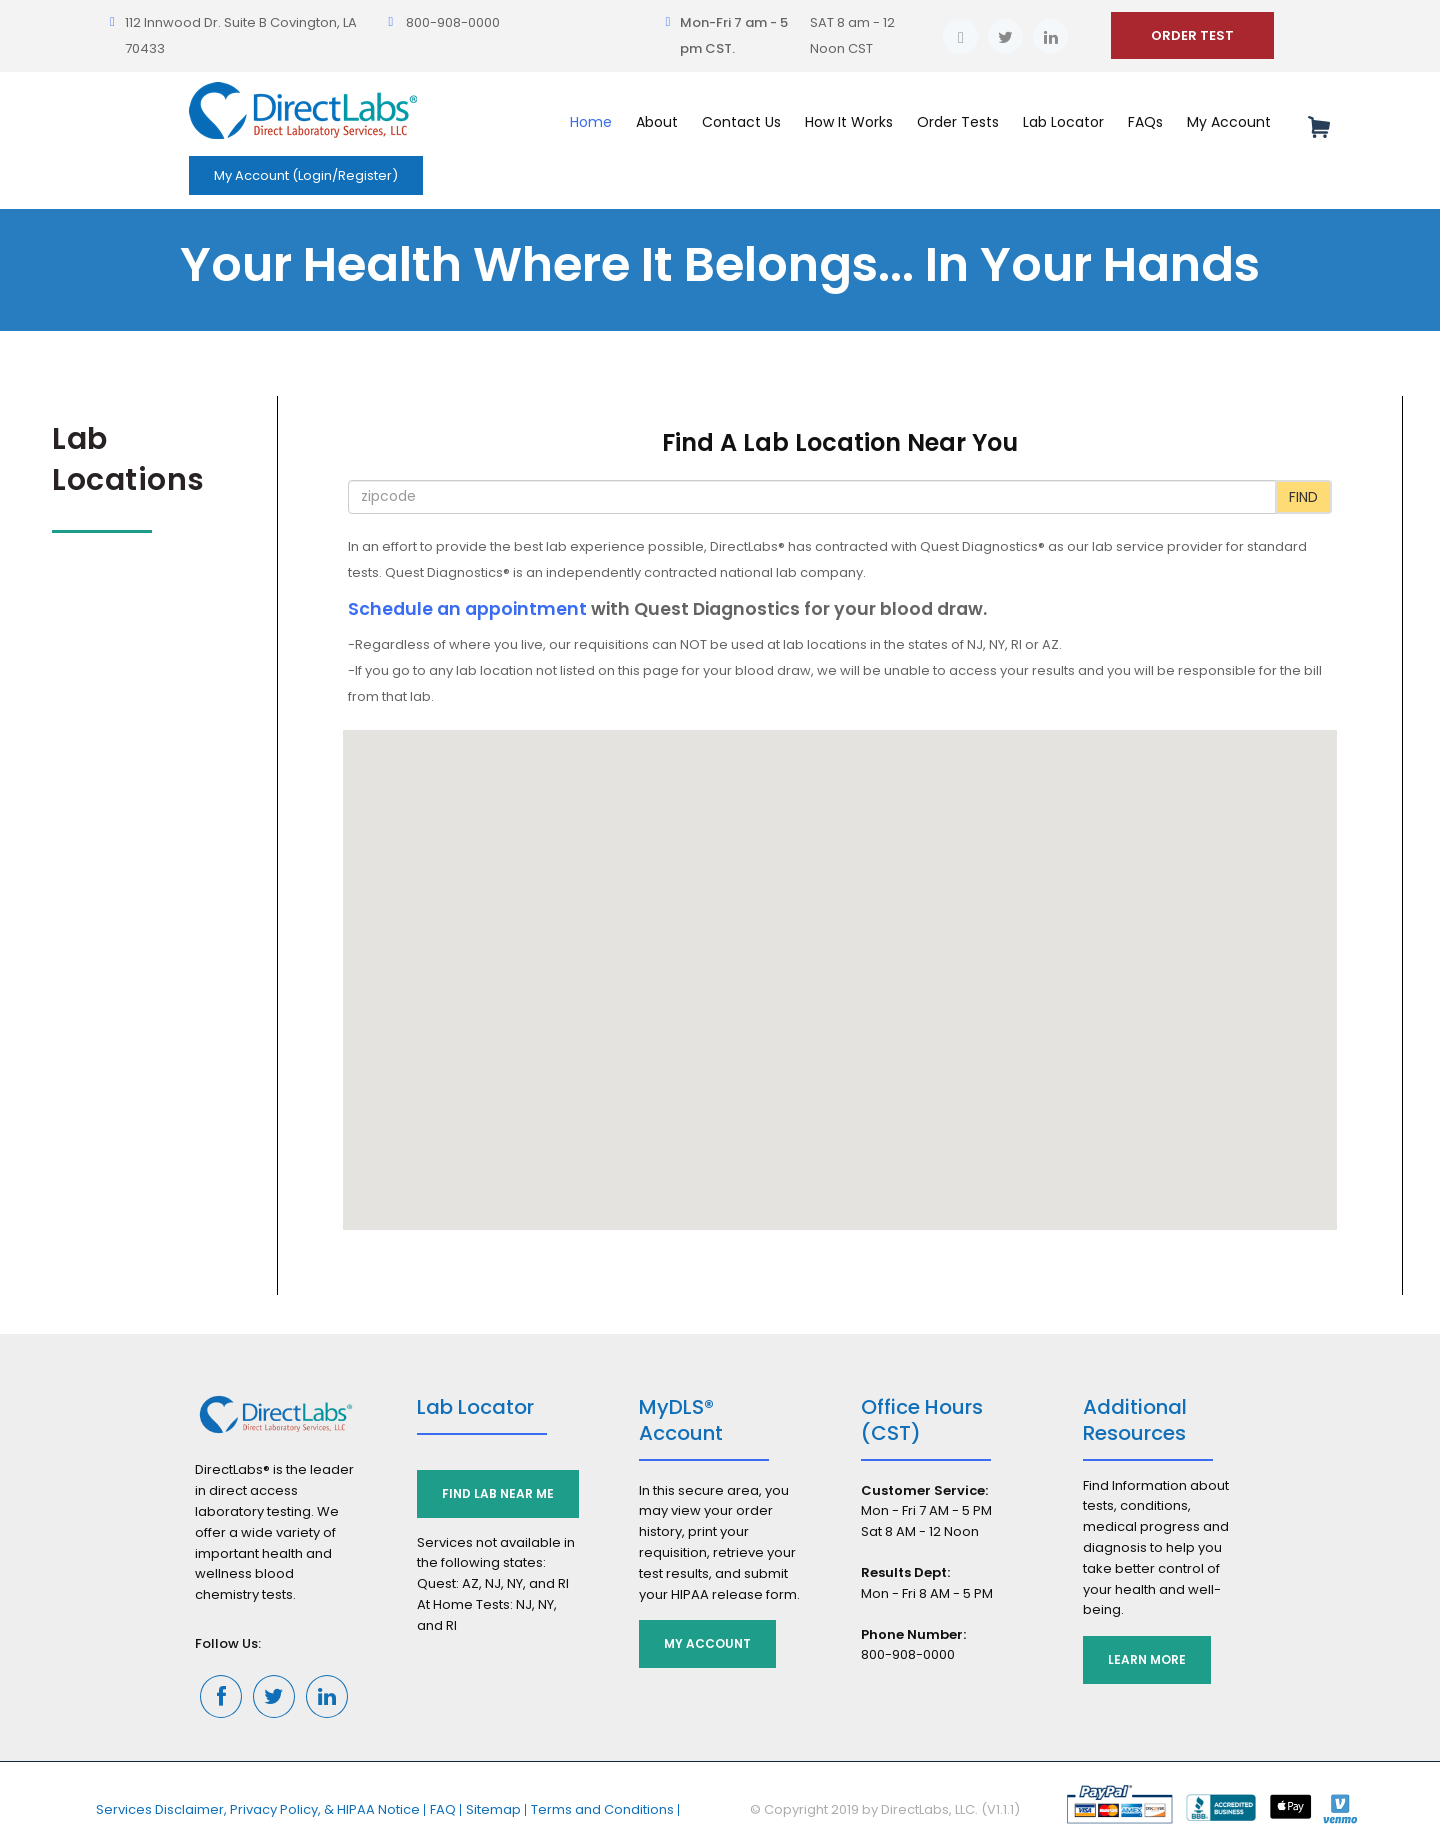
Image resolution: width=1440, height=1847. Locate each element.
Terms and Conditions (602, 1809)
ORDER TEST (1192, 35)
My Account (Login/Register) (306, 175)
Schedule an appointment (467, 609)
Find (1303, 497)
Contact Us (741, 122)
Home (591, 122)
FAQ (443, 1809)
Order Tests (958, 122)
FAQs (1145, 122)
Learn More (1147, 1659)
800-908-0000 (453, 22)
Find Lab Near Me (498, 1493)
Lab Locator (1063, 122)
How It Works (849, 122)
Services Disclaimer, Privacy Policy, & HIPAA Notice (258, 1809)
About (657, 122)
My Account (1229, 122)
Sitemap (493, 1809)
